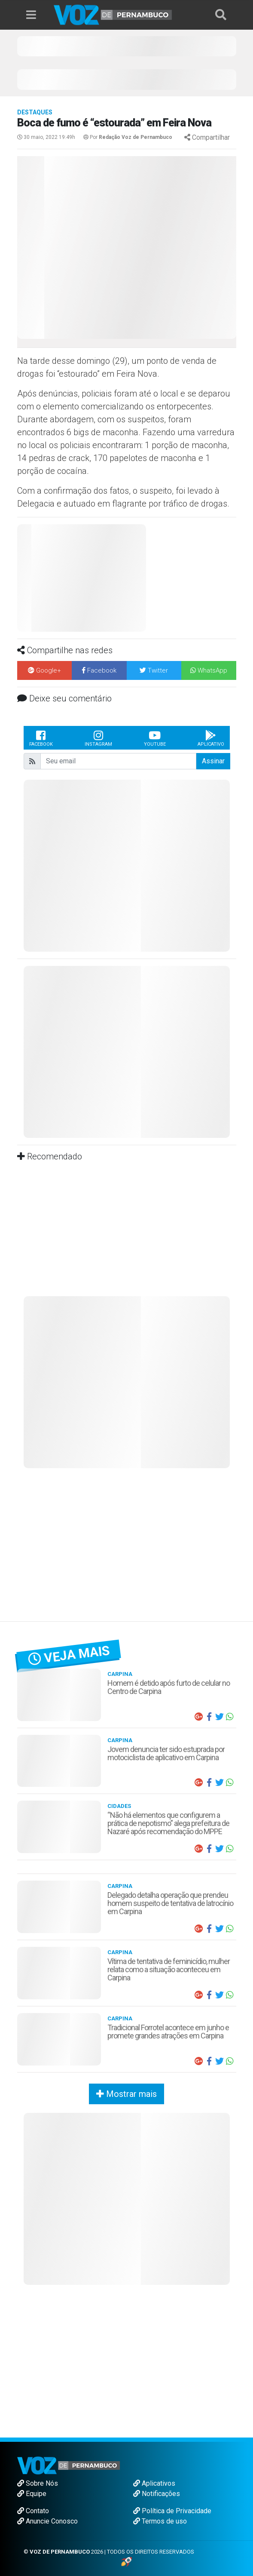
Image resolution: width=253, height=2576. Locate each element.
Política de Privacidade (172, 2511)
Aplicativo (211, 738)
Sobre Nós (37, 2483)
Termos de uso (160, 2521)
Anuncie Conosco (47, 2521)
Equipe (31, 2494)
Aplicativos (154, 2483)
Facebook (41, 738)
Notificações (156, 2494)
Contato (33, 2511)
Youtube (155, 738)
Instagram (98, 738)
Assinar (213, 761)
